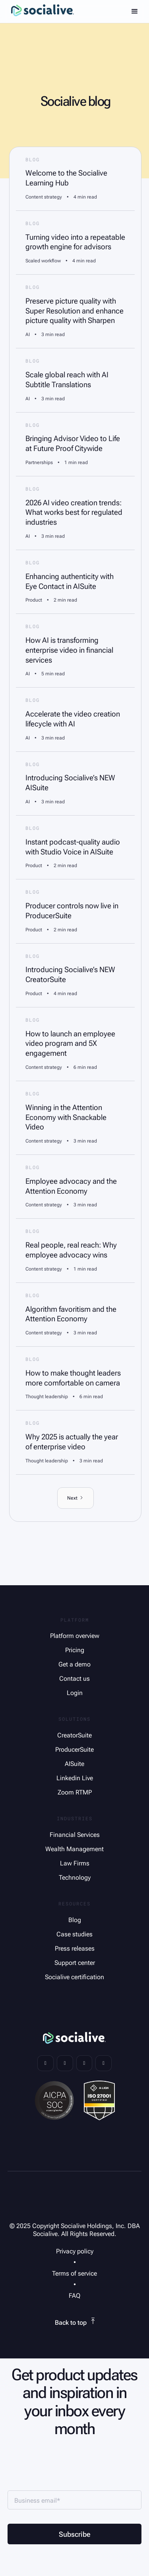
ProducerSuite (74, 1749)
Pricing (74, 1650)
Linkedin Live (74, 1778)
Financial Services (75, 1834)
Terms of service (74, 2273)
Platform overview (74, 1636)
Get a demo (74, 1664)
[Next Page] (75, 1498)
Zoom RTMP (75, 1792)
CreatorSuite (74, 1735)
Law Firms (74, 1863)
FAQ (74, 2295)
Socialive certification (74, 1977)
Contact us (74, 1678)
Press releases (75, 1948)
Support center (74, 1962)
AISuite (74, 1764)
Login (75, 1693)
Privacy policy (74, 2251)
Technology (75, 1877)
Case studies (74, 1934)
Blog (74, 1920)
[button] (134, 11)
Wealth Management (74, 1849)
